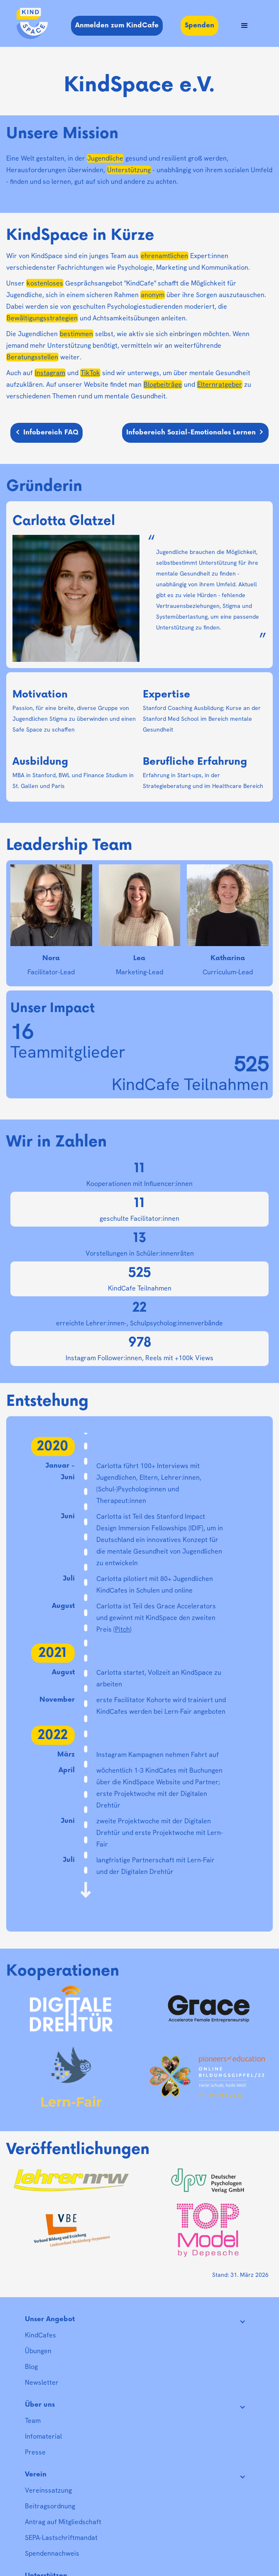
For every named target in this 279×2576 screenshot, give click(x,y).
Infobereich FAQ (50, 433)
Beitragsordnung (50, 2506)
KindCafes (40, 2335)
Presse (35, 2452)
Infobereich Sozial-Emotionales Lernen (191, 433)
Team (33, 2420)
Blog (31, 2366)
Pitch (122, 1629)
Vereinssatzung (48, 2490)
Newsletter (42, 2382)
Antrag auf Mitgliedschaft (63, 2521)
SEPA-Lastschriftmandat (61, 2537)
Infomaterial (43, 2436)
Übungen (38, 2351)
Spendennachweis (52, 2553)
